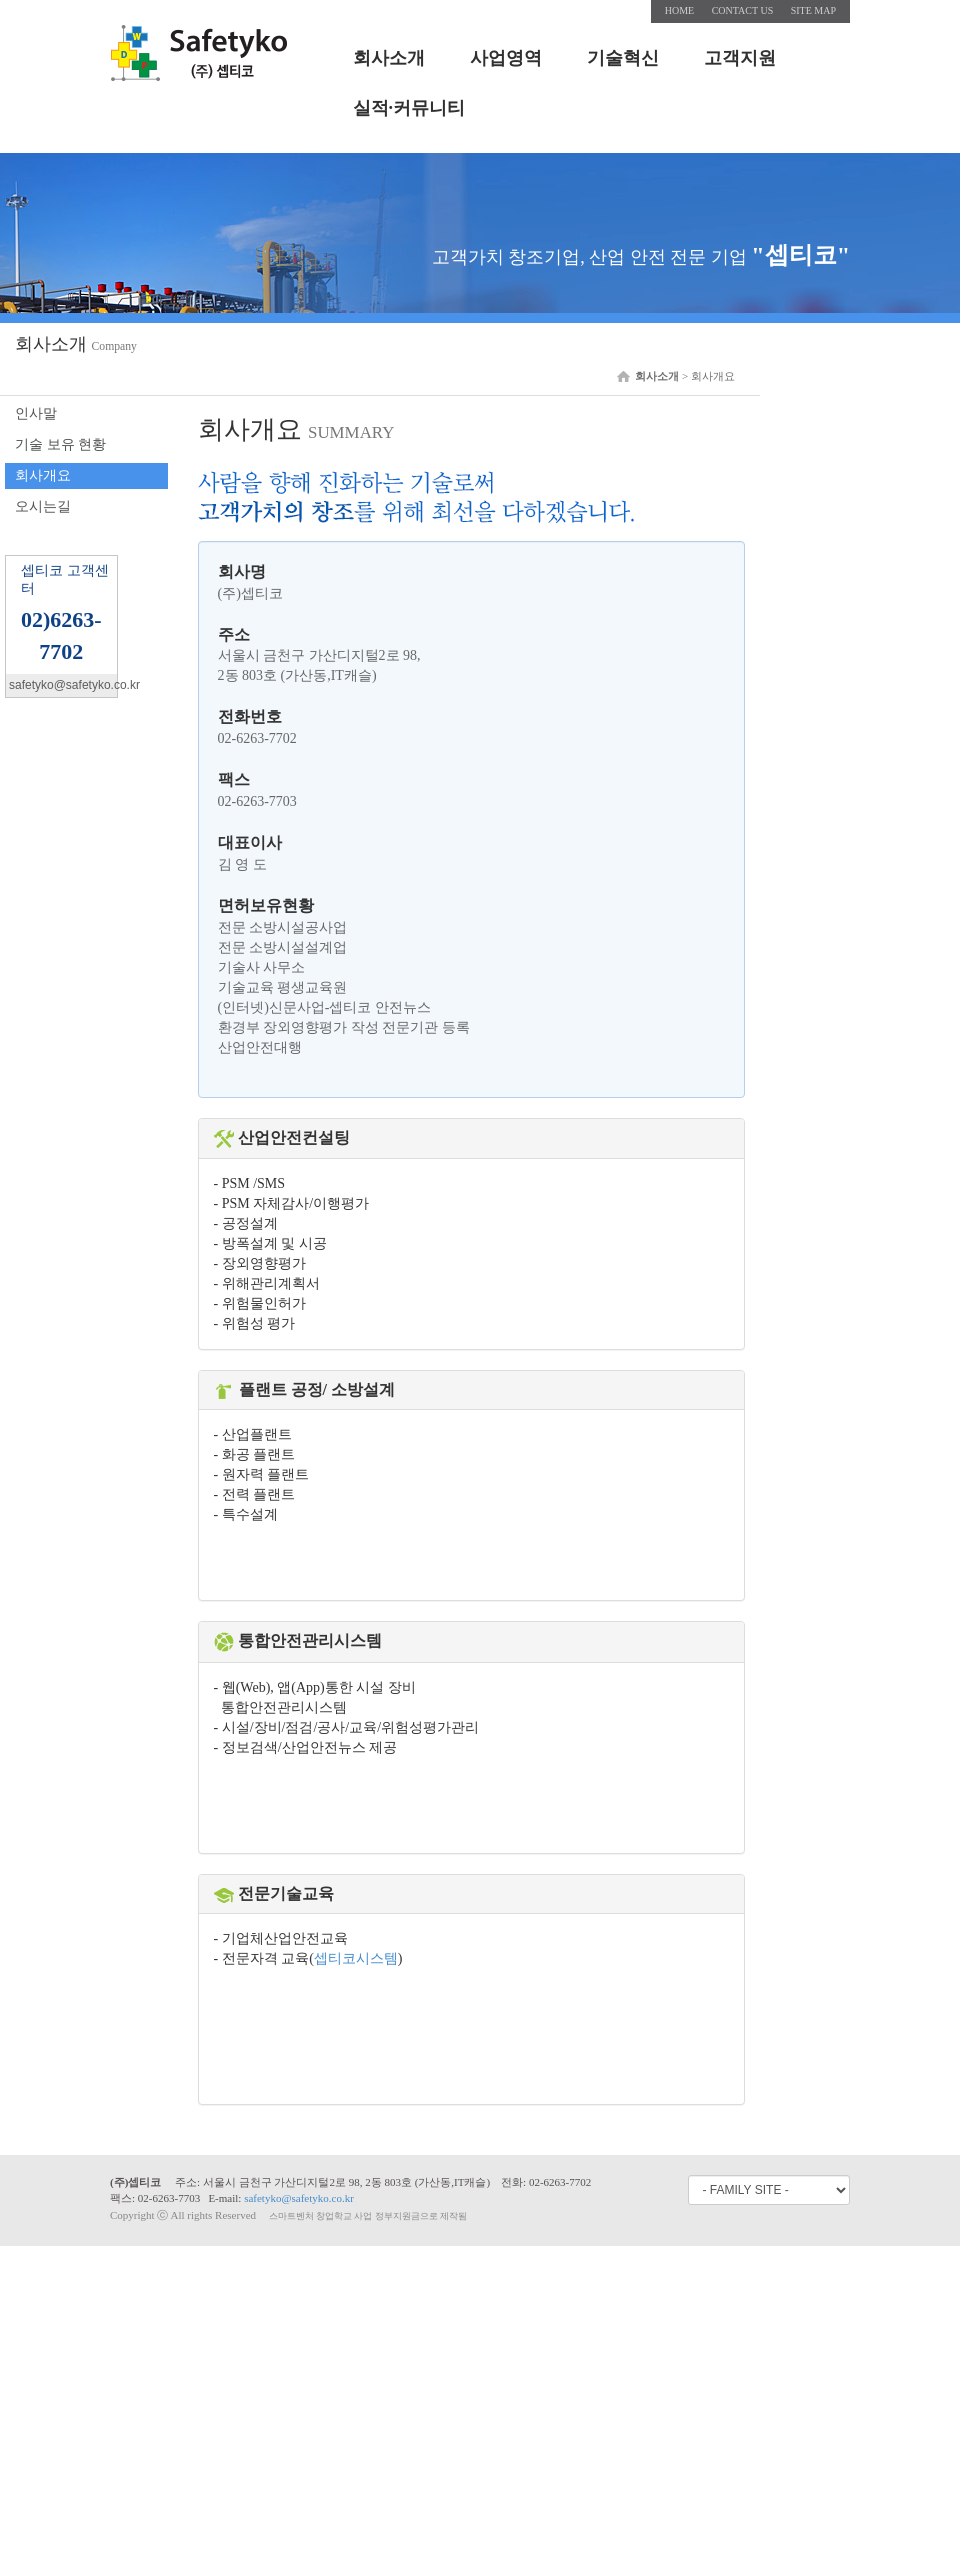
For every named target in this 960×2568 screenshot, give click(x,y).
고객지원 (740, 58)
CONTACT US (743, 10)
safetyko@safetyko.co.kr (299, 2198)
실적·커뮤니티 (409, 108)
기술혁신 (623, 58)
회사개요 (43, 475)
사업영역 (506, 58)
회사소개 (389, 58)
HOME (679, 10)
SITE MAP (813, 10)
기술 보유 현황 (60, 444)
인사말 (36, 413)
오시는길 (43, 506)
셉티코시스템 (356, 1958)
